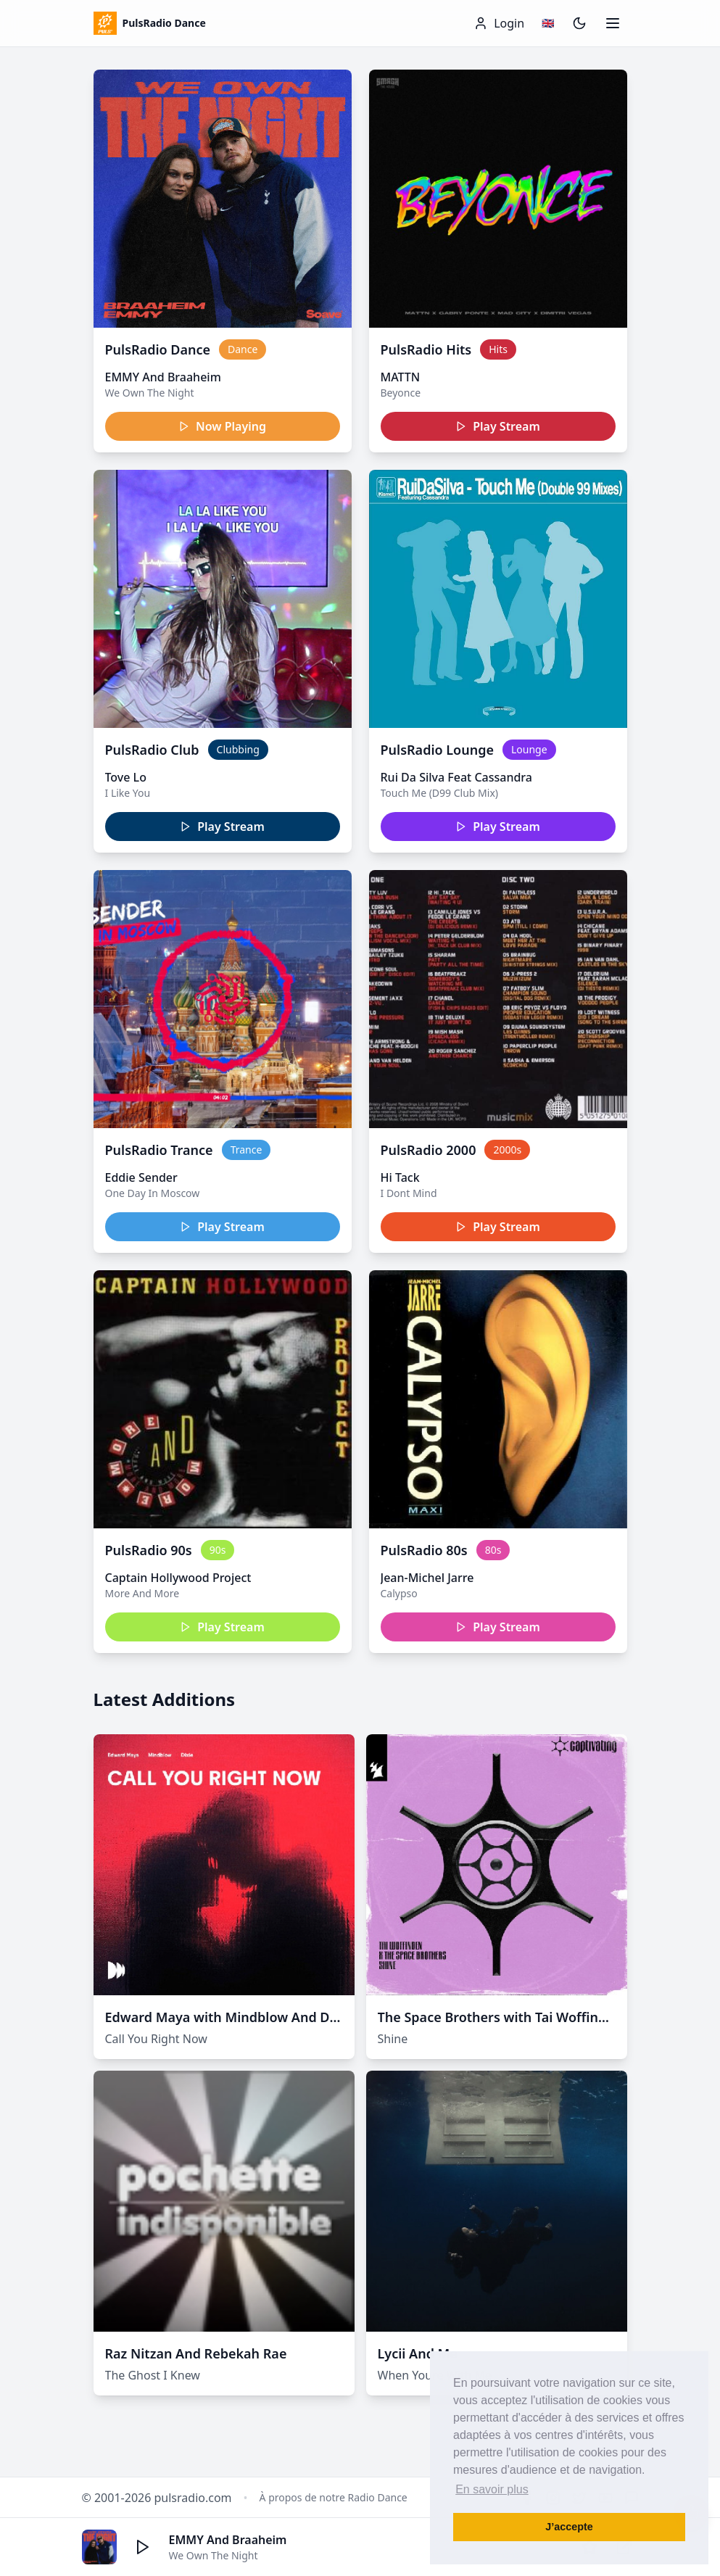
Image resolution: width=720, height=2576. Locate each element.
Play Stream (497, 426)
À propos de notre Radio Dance (333, 2497)
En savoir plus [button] (492, 2489)
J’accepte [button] (569, 2526)
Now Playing (222, 426)
